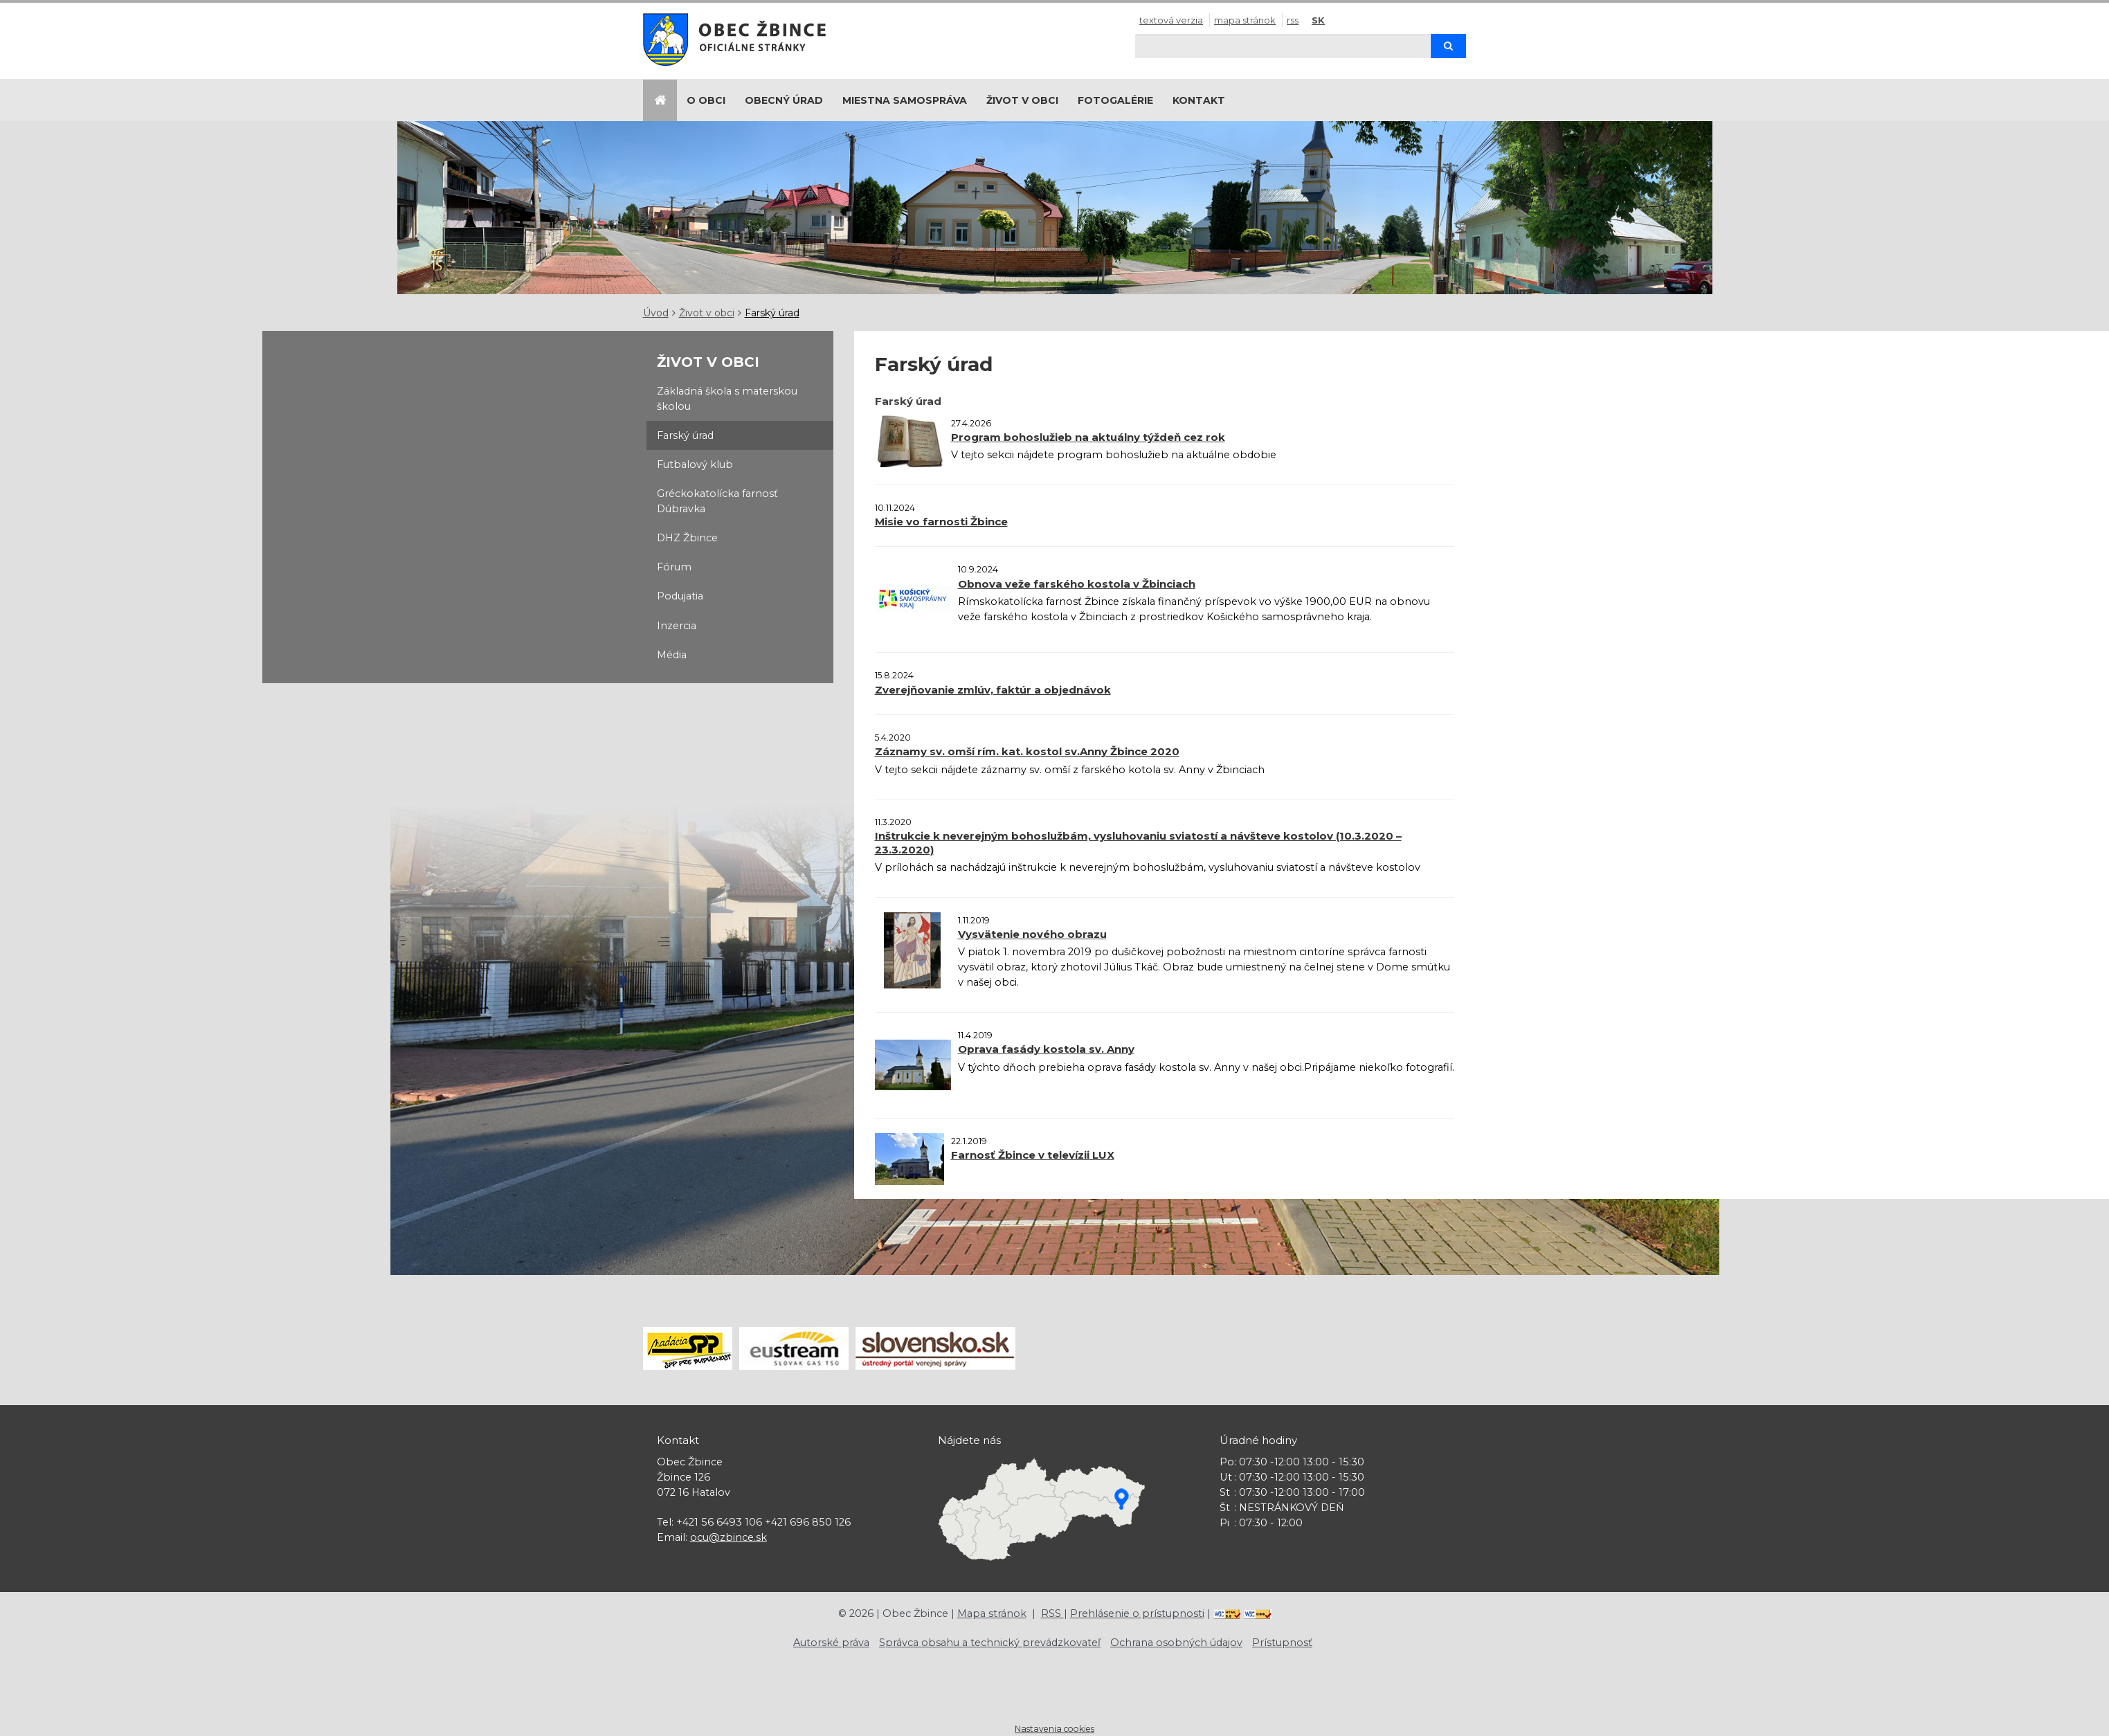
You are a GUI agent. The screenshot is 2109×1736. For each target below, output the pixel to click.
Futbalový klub (695, 464)
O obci (706, 100)
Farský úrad (772, 313)
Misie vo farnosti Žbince (941, 521)
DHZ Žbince (687, 538)
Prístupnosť (1282, 1642)
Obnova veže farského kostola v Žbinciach (1076, 583)
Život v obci (1022, 100)
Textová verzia (1171, 20)
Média (672, 655)
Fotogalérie (1115, 100)
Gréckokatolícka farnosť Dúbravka (717, 501)
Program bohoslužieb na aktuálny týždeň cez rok (1088, 437)
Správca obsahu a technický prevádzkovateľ (990, 1642)
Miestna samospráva (904, 100)
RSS (1292, 20)
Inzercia (676, 626)
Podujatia (680, 596)
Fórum (674, 567)
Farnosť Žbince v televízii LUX (1032, 1154)
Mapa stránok (1245, 20)
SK (1318, 20)
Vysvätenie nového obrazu (1032, 934)
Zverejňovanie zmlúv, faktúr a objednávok (993, 689)
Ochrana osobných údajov (1176, 1642)
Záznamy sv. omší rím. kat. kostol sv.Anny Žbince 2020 (1027, 751)
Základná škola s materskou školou (727, 399)
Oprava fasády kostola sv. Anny (1046, 1049)
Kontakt (1199, 100)
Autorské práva (831, 1642)
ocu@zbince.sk (728, 1537)
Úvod (656, 313)
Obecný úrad (784, 100)
